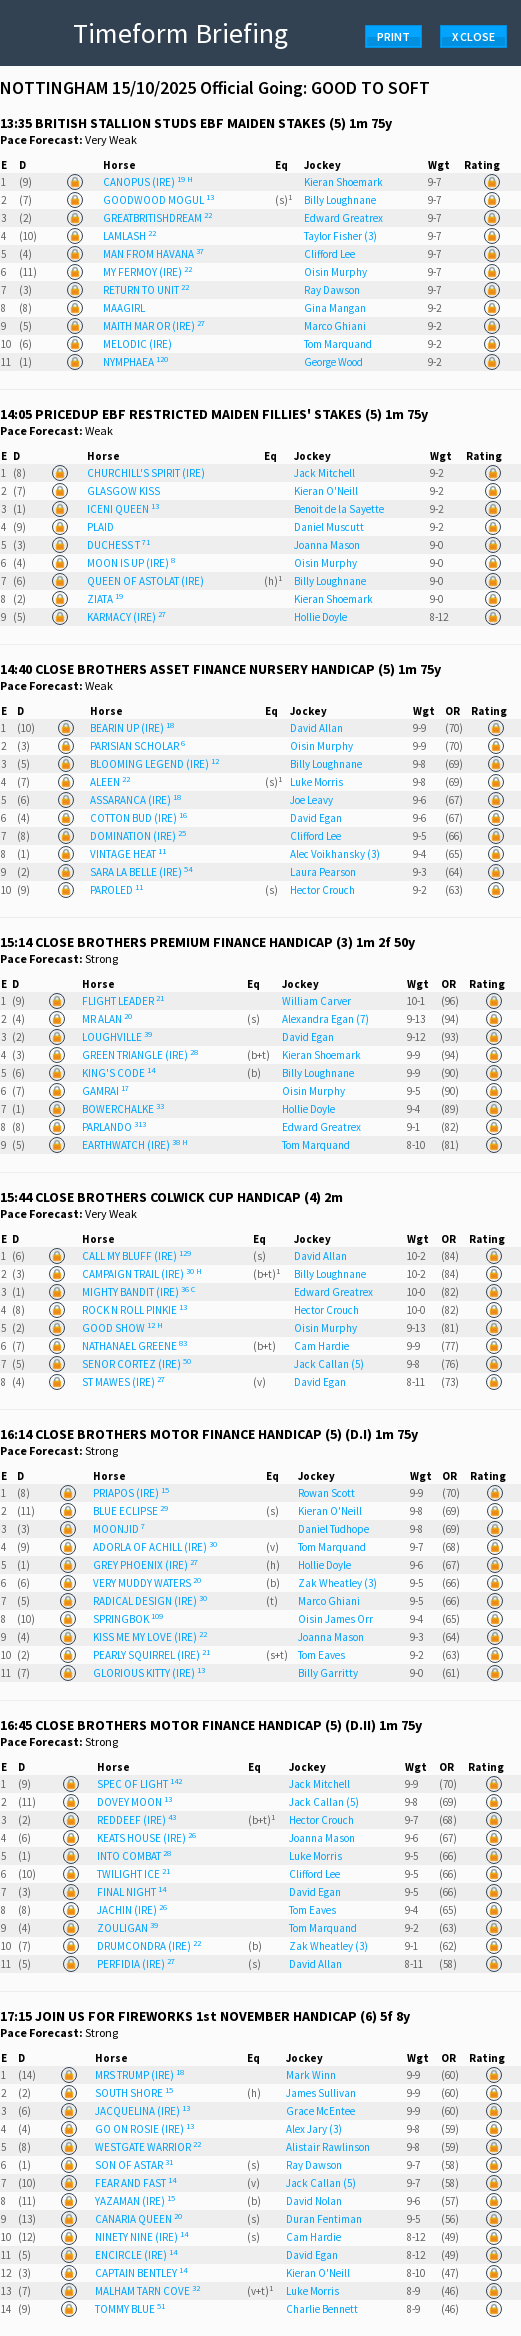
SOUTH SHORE (134, 2093)
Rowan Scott (326, 1493)
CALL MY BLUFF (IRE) (136, 1256)
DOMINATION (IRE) (138, 836)
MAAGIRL (124, 308)
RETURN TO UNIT (146, 290)
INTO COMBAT (134, 1856)
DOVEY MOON (134, 1802)
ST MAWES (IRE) (123, 1382)
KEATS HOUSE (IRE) (146, 1838)
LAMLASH (129, 236)
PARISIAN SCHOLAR (137, 746)
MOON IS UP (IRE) (131, 563)
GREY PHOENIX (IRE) (145, 1565)
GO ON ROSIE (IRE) (144, 2129)
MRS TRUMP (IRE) (139, 2075)
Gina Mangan (335, 308)
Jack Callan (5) (329, 1364)
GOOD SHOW (122, 1328)
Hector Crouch (322, 890)
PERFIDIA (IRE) (136, 1964)
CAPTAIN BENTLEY (141, 2273)
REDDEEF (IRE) (136, 1820)
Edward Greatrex (343, 218)
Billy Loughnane (340, 200)
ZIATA (105, 599)
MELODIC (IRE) (137, 344)
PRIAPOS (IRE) (131, 1493)
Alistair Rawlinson (328, 2147)
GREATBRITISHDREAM (157, 218)
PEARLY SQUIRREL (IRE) (151, 1655)
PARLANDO (114, 1127)
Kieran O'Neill (326, 491)
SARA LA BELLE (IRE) (141, 872)
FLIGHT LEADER (123, 1001)
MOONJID (119, 1529)
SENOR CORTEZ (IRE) (136, 1364)
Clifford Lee (329, 254)
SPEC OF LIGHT (139, 1784)
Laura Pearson (323, 872)
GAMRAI (105, 1091)
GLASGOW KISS (123, 491)
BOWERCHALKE (123, 1109)
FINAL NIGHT (131, 1892)
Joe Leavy (311, 800)
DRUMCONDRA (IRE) (149, 1946)
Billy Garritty (328, 1673)
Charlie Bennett (322, 2309)
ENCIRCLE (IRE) (136, 2255)
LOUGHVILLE (117, 1037)
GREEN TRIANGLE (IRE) (140, 1055)
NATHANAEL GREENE (134, 1346)
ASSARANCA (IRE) (135, 800)
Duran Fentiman (324, 2219)
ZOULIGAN (127, 1928)
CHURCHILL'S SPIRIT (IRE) (146, 473)
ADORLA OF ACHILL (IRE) (155, 1547)
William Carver (316, 1001)
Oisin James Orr (335, 1619)
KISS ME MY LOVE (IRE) (150, 1637)
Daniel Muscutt (329, 527)
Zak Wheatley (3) (337, 1583)
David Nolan (314, 2201)
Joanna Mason (327, 545)
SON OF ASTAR (134, 2165)
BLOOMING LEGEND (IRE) (154, 764)
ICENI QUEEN (123, 509)
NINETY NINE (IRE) (141, 2237)
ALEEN (110, 782)
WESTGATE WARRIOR (148, 2147)
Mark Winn (311, 2075)
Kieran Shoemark (343, 182)
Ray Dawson (332, 290)
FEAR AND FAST (135, 2183)
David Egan (316, 818)
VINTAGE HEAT (128, 854)
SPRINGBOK (128, 1619)
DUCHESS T (118, 545)
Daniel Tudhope (333, 1529)
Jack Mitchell (324, 473)
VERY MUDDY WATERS (147, 1583)
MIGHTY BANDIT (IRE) (138, 1292)
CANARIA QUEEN (138, 2219)
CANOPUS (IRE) (148, 182)
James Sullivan (321, 2093)
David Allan (316, 728)
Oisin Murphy (335, 272)
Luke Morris (316, 782)
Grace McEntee (320, 2111)
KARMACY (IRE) (126, 617)
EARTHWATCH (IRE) (135, 1145)
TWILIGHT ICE (133, 1874)
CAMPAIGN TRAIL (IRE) (142, 1274)
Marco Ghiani (335, 326)
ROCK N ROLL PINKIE (134, 1310)
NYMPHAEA (135, 362)
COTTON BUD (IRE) (138, 818)
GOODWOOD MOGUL (158, 200)
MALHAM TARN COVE (147, 2291)
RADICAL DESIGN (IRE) (150, 1601)
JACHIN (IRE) (132, 1910)
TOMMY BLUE (130, 2309)
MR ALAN (107, 1019)
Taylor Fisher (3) (340, 236)
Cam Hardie (321, 1346)
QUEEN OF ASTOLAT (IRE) (145, 581)
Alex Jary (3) (314, 2129)
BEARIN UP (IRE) (132, 728)
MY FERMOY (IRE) (147, 272)
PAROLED (116, 890)
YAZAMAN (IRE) (135, 2201)
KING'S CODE (118, 1073)
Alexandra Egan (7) (325, 1019)
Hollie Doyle (320, 617)
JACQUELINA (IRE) (142, 2111)
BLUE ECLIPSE (130, 1511)
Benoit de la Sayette (339, 509)
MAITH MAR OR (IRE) (154, 326)
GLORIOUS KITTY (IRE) (149, 1673)
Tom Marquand (338, 344)
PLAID (100, 527)
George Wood (333, 362)
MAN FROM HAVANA (153, 254)
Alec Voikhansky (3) (335, 854)
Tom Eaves (321, 1655)
